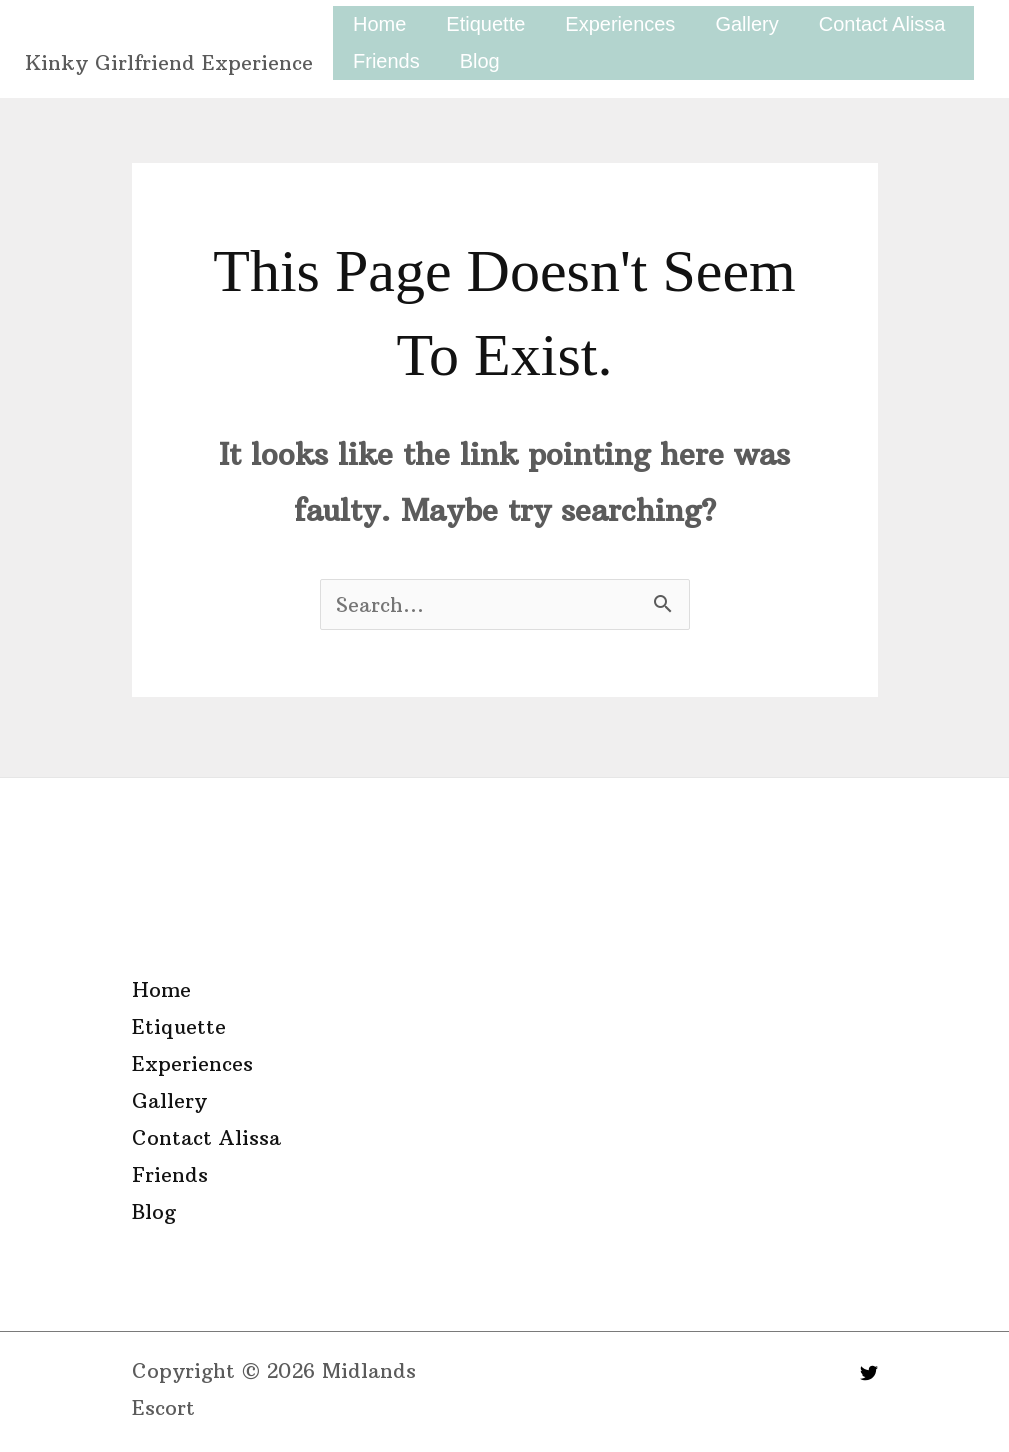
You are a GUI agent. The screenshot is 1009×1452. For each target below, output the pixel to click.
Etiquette (485, 24)
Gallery (746, 24)
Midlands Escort (164, 27)
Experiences (620, 24)
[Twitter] (869, 1373)
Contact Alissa (882, 24)
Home (379, 24)
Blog (480, 61)
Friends (386, 61)
